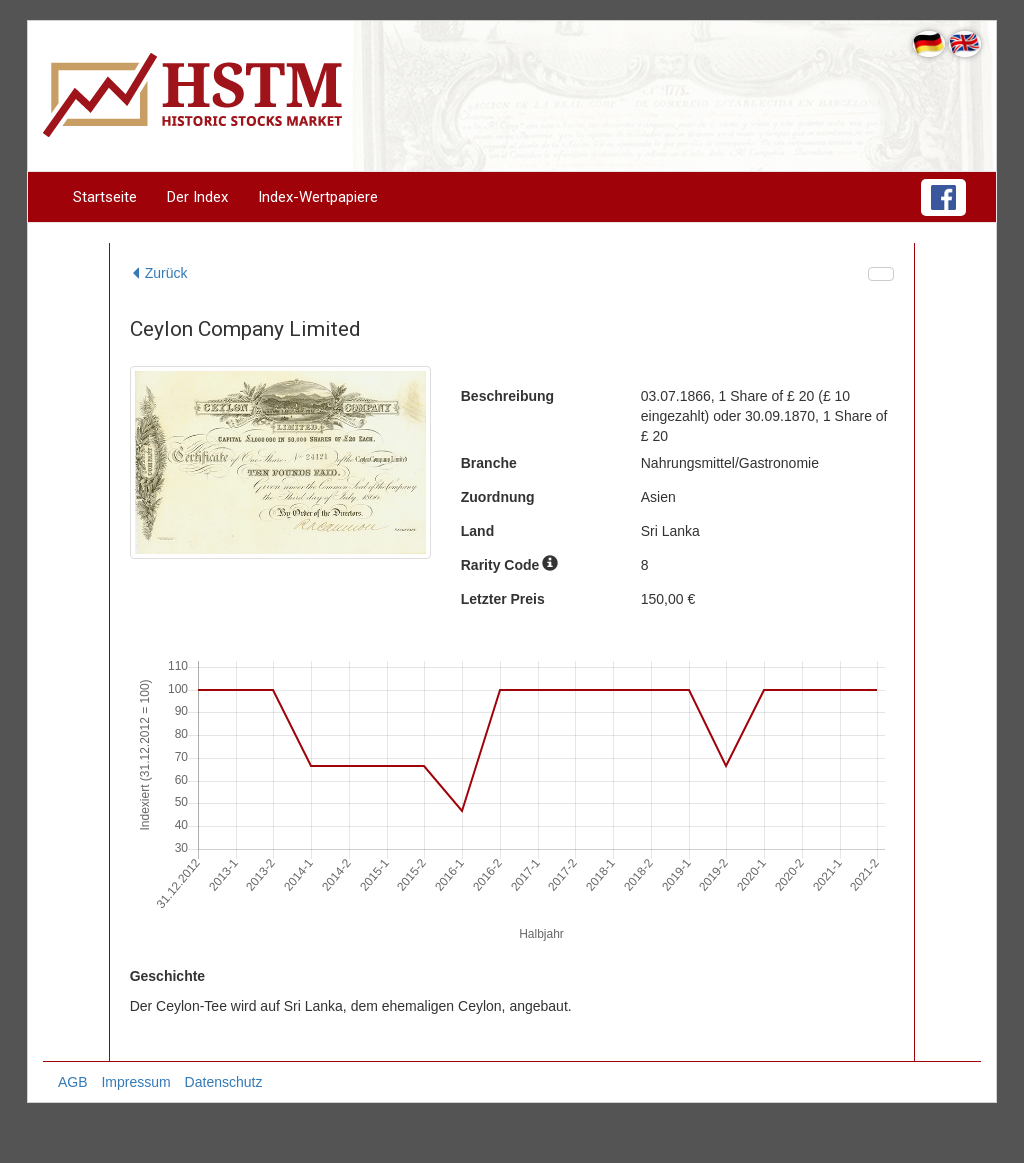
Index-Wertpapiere (318, 197)
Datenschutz (224, 1082)
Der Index (197, 197)
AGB (73, 1082)
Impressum (135, 1082)
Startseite (105, 197)
